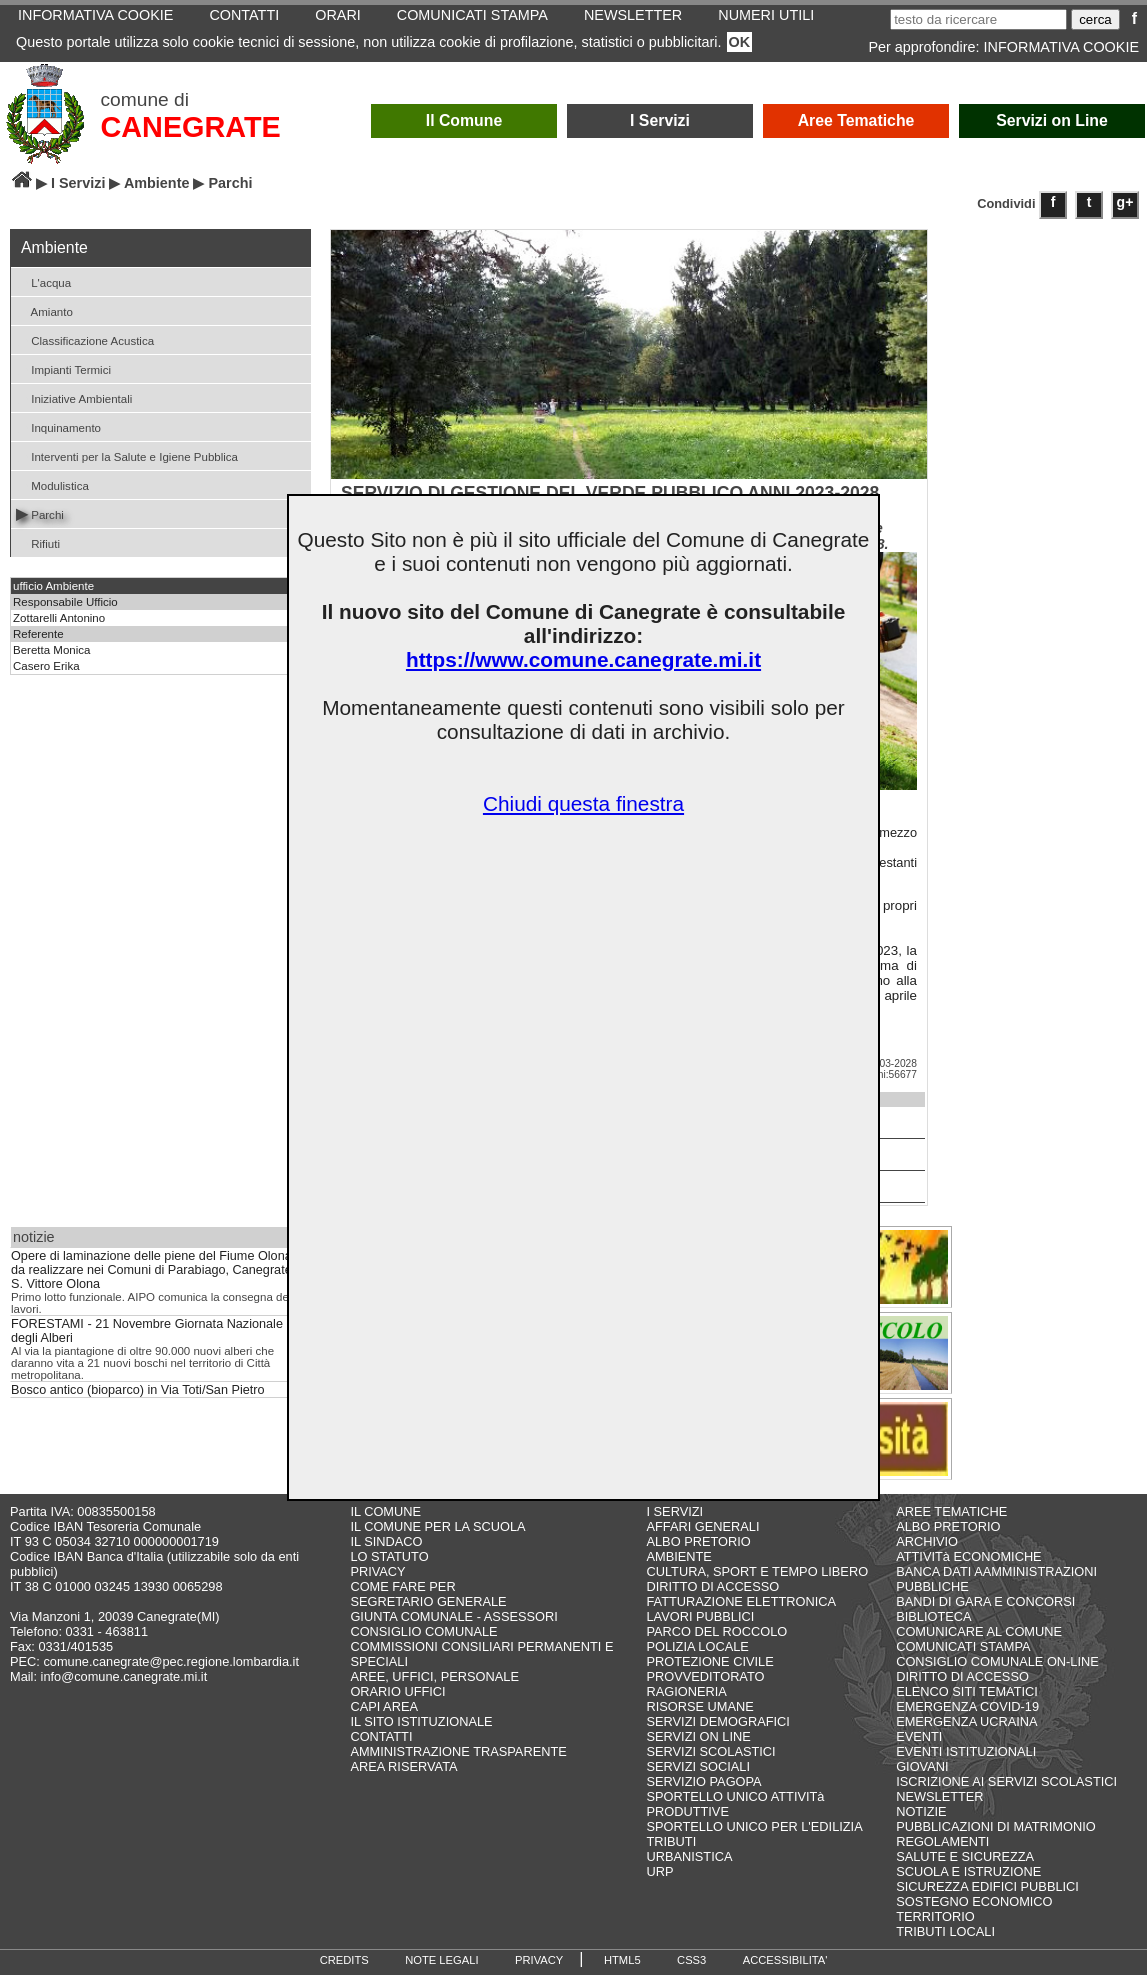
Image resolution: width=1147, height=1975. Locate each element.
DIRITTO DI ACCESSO (712, 1586)
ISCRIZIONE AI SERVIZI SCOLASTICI (1006, 1781)
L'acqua (43, 281)
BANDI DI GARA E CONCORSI (985, 1601)
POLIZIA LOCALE (697, 1646)
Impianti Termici (63, 368)
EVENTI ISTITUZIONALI (966, 1751)
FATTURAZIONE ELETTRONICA (741, 1601)
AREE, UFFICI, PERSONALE (434, 1676)
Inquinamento (58, 426)
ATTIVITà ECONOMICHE (969, 1556)
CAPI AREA (384, 1706)
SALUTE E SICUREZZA (965, 1856)
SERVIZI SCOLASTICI (710, 1751)
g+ (1125, 202)
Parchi (40, 513)
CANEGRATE (191, 127)
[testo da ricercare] (978, 19)
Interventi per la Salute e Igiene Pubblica (127, 455)
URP (659, 1871)
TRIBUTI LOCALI (945, 1931)
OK (740, 42)
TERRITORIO (935, 1916)
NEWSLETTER (939, 1796)
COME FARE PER (402, 1586)
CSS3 (691, 1960)
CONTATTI (381, 1736)
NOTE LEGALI (441, 1960)
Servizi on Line (1052, 120)
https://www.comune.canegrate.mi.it (583, 659)
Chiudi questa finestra (583, 803)
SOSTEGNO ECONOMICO (974, 1901)
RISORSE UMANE (699, 1706)
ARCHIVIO (927, 1541)
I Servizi (660, 120)
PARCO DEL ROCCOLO (716, 1631)
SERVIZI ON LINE (698, 1736)
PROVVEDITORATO (705, 1676)
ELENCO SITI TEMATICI (967, 1691)
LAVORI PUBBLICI (700, 1616)
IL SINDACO (386, 1541)
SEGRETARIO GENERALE (428, 1601)
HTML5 (622, 1960)
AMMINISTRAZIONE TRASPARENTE (458, 1751)
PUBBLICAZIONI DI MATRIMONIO (996, 1826)
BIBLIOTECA (933, 1616)
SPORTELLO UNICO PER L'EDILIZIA (754, 1826)
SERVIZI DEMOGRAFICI (717, 1721)
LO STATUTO (389, 1556)
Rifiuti (38, 542)
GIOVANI (922, 1766)
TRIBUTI (671, 1841)
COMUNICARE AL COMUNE (979, 1631)
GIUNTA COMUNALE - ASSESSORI (453, 1616)
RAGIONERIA (686, 1691)
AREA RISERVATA (403, 1766)
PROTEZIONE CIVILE (709, 1661)
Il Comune (464, 120)
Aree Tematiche (856, 120)
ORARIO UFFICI (397, 1691)
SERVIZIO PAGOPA (703, 1781)
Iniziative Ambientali (74, 397)
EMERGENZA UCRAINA (967, 1721)
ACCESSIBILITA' (785, 1960)
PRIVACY (377, 1571)
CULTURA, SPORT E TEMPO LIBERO (757, 1571)
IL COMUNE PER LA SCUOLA (437, 1526)
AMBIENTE (678, 1556)
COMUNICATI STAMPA (963, 1646)
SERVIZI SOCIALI (698, 1766)
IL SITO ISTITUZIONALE (421, 1721)
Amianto (44, 310)
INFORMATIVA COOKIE (1061, 47)
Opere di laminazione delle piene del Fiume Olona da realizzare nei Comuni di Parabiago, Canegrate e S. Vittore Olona (156, 1270)
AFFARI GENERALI (702, 1526)
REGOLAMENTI (942, 1841)
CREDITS (344, 1960)
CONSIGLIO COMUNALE (423, 1631)
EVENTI (919, 1736)
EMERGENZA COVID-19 (967, 1706)
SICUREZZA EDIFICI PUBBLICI (987, 1886)
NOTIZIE (921, 1811)
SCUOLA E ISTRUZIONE (968, 1871)
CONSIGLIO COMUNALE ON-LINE (997, 1661)
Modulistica (52, 484)
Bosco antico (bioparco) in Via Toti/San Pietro (138, 1390)
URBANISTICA (689, 1856)
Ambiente (157, 183)
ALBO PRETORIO (698, 1541)
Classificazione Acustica (85, 339)
